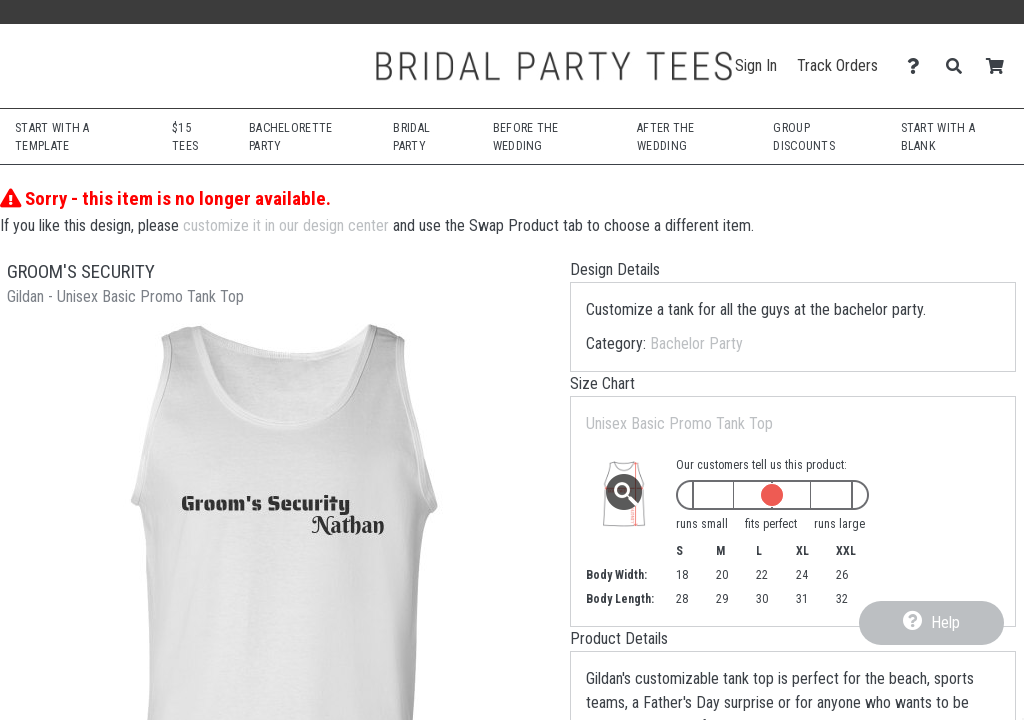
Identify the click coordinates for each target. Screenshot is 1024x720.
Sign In (756, 65)
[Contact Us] (918, 66)
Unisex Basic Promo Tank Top (679, 423)
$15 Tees (185, 137)
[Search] (959, 66)
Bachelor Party (696, 343)
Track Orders (837, 65)
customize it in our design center (286, 225)
